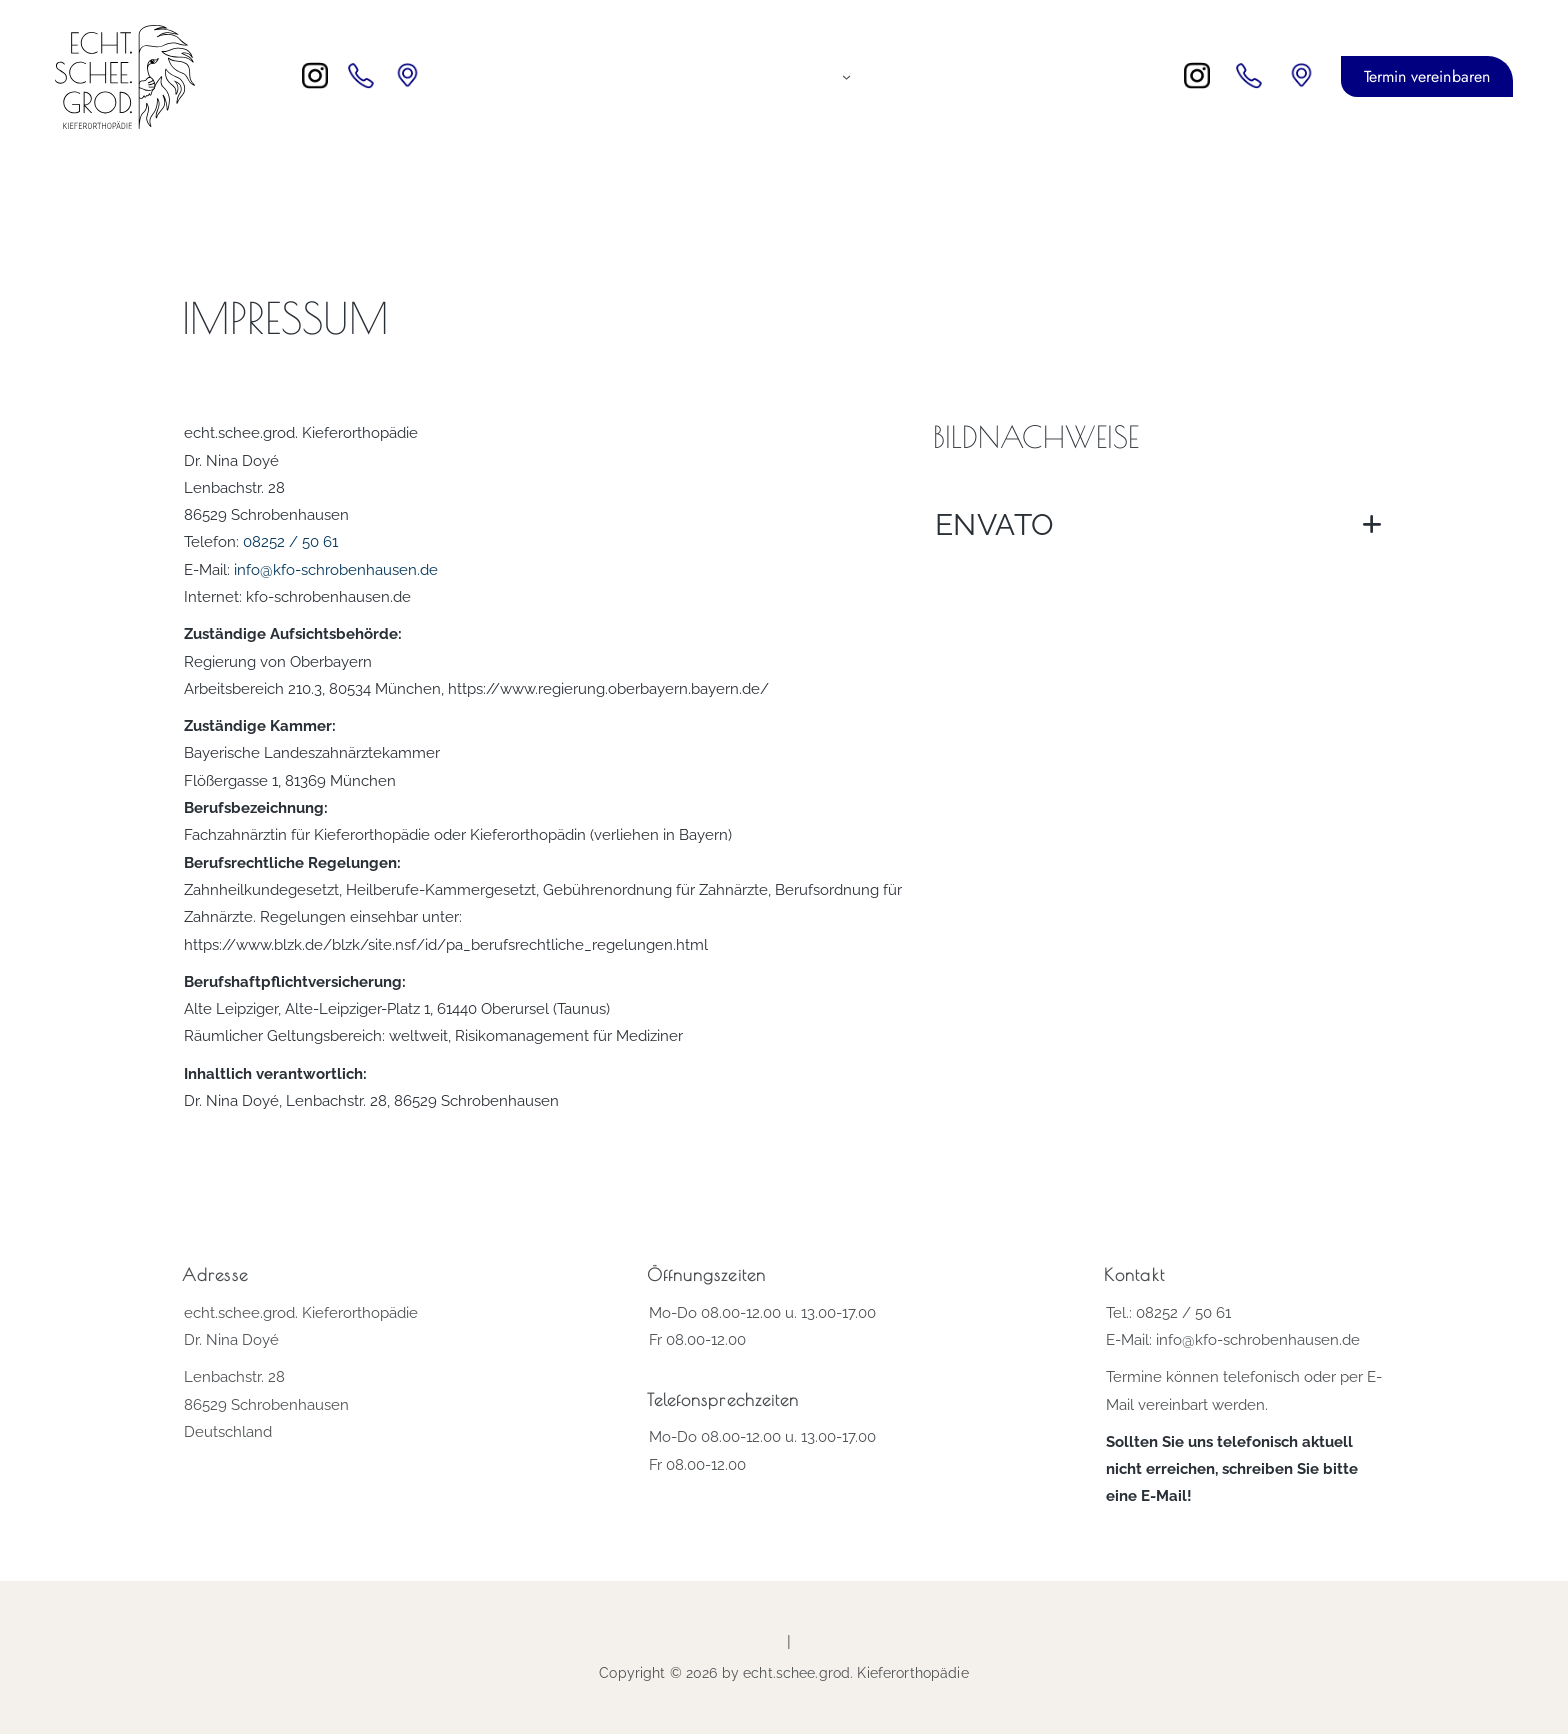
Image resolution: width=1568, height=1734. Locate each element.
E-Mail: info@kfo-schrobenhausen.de (1233, 1340)
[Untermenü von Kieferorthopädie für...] (846, 76)
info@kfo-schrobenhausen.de (336, 570)
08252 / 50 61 (290, 542)
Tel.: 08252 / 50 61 (1168, 1313)
